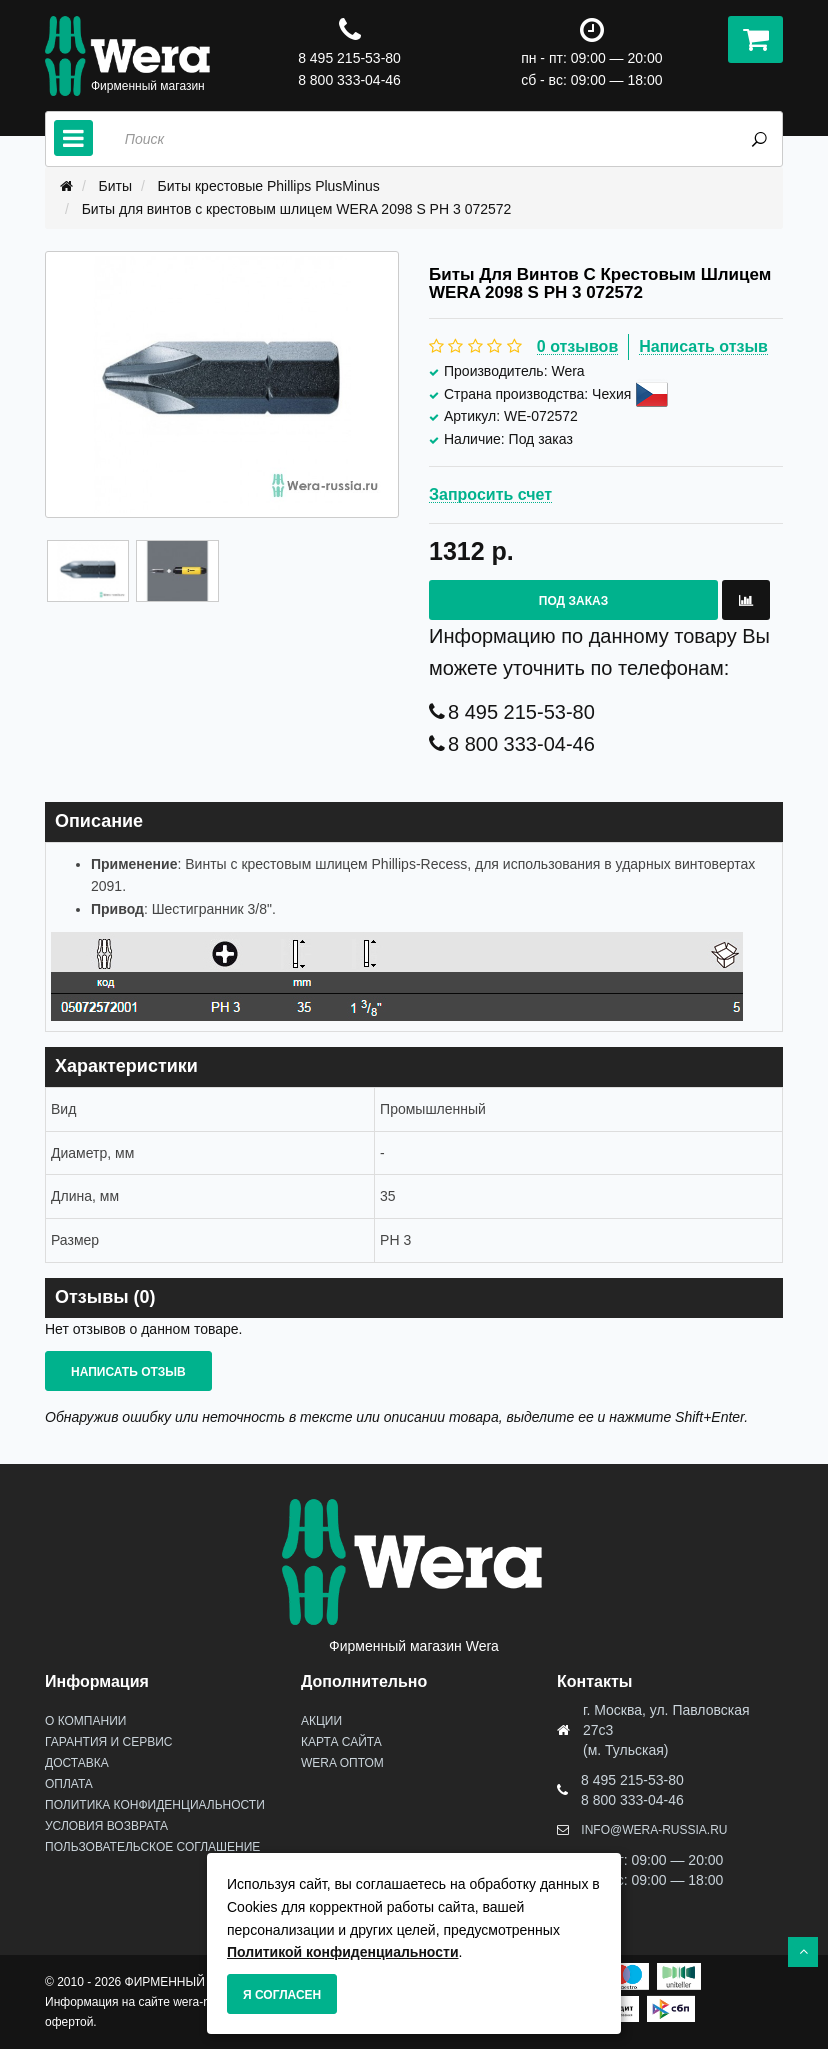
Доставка (77, 1763)
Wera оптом (342, 1763)
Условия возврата (106, 1826)
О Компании (85, 1721)
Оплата (69, 1784)
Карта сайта (341, 1742)
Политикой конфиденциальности (343, 1952)
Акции (321, 1721)
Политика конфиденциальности (155, 1805)
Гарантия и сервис (108, 1742)
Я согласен (282, 1995)
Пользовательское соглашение (152, 1847)
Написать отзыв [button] (128, 1372)
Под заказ (573, 601)
